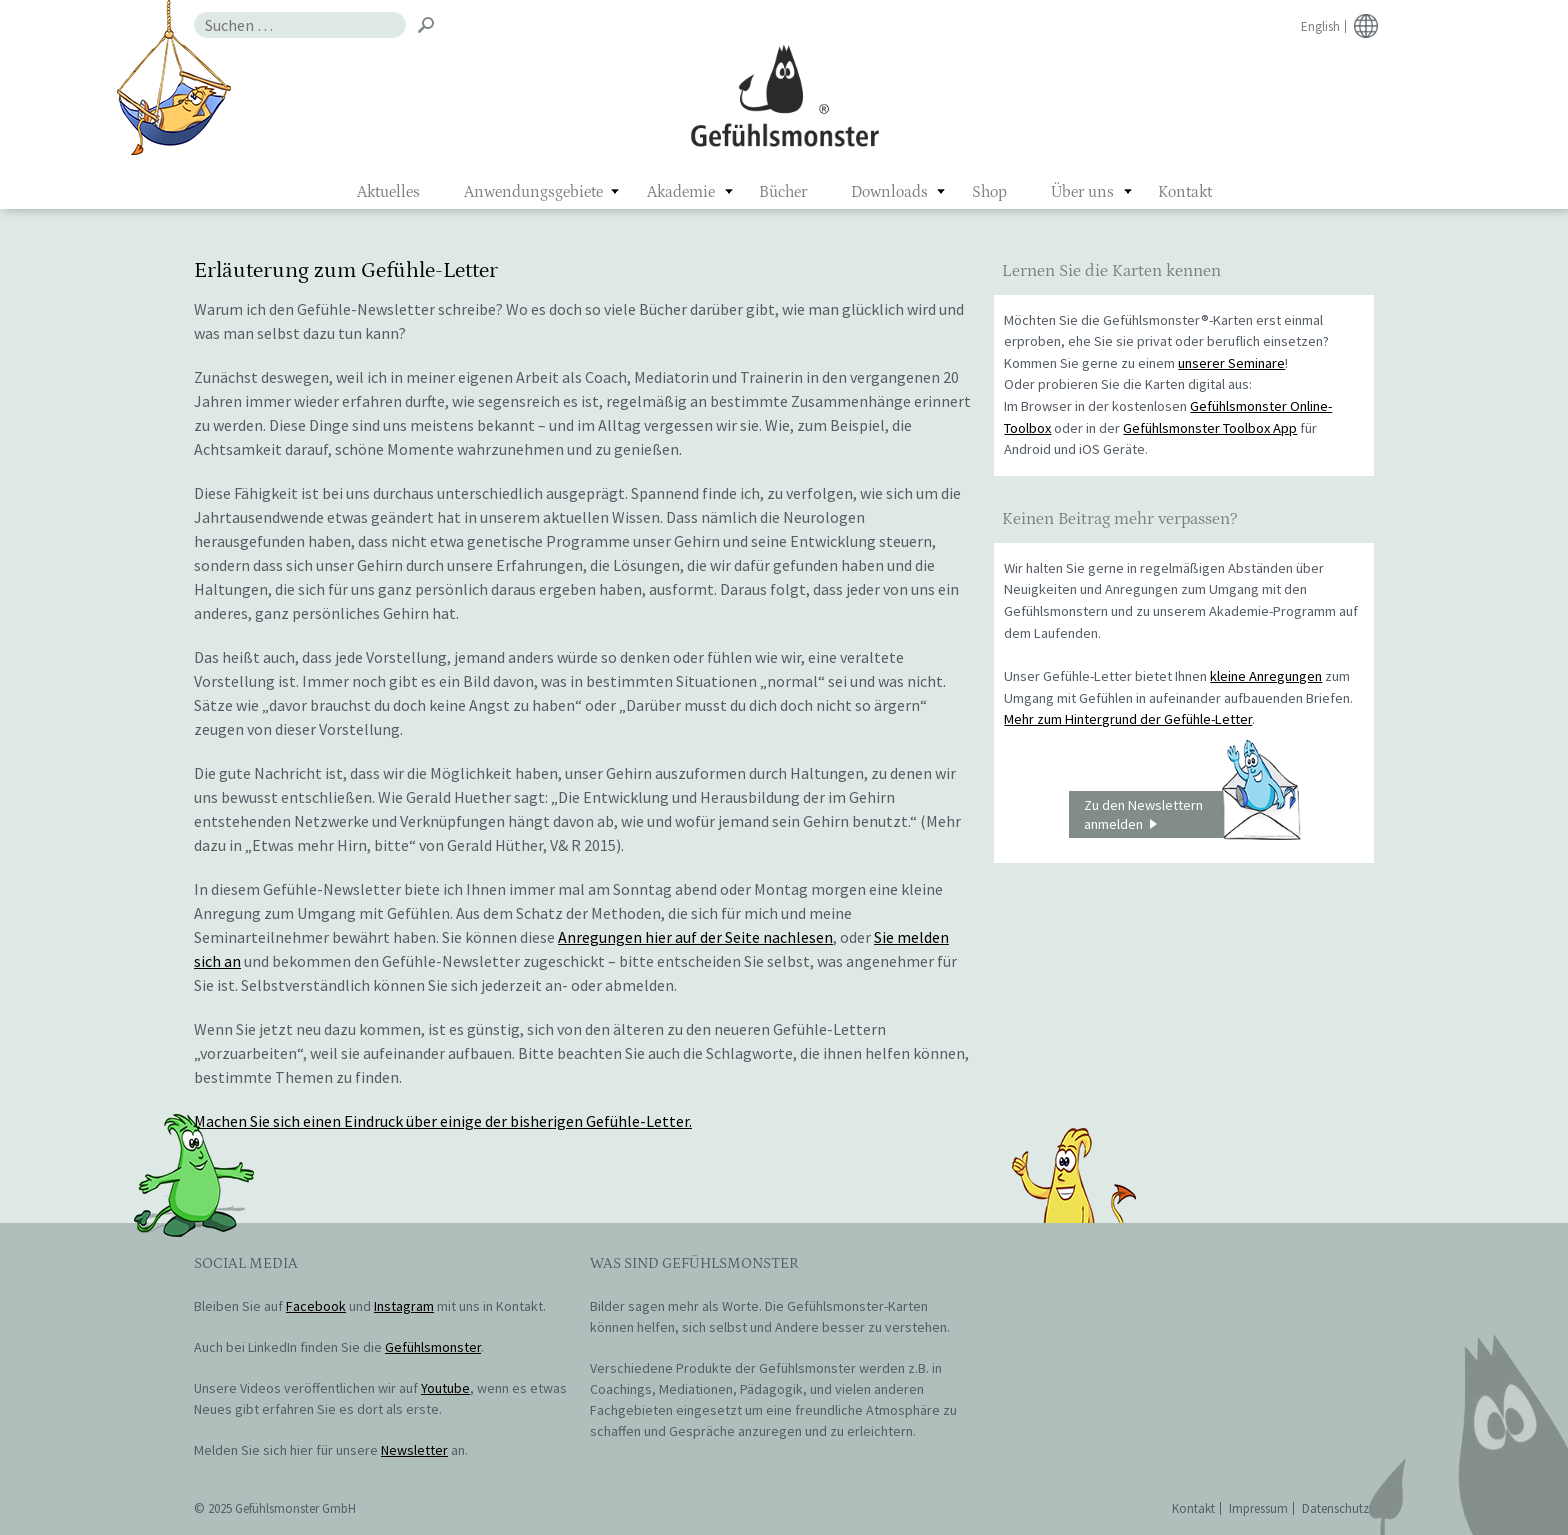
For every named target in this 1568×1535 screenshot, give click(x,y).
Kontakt (1185, 192)
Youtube (445, 1388)
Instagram (404, 1306)
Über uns (1082, 192)
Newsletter (414, 1450)
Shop (989, 192)
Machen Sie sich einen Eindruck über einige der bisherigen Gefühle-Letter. (443, 1121)
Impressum (1258, 1508)
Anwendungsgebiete (533, 192)
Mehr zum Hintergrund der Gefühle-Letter (1128, 719)
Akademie (681, 192)
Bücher (783, 192)
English (1320, 26)
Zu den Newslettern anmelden (1192, 815)
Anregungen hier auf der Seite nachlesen (695, 937)
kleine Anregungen (1266, 676)
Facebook (316, 1306)
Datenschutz (1335, 1508)
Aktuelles (388, 192)
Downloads (889, 192)
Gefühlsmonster (784, 95)
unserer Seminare (1231, 363)
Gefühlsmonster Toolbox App (1210, 428)
